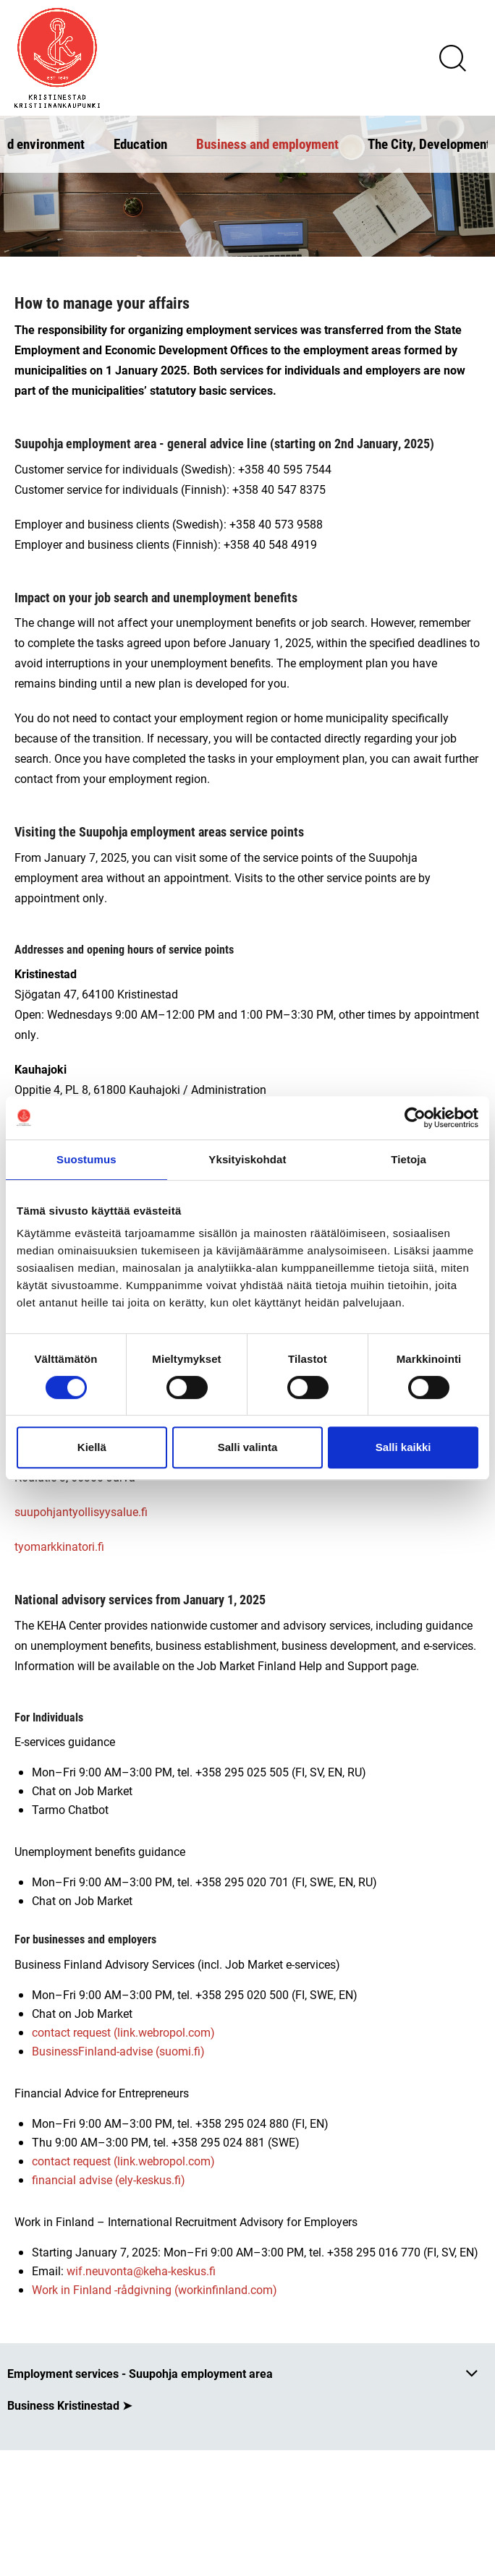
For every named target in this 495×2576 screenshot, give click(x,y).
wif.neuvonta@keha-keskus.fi (143, 2270)
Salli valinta (248, 1447)
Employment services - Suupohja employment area (140, 2373)
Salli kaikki (403, 1447)
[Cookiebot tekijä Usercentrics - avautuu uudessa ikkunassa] (415, 1118)
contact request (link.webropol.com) (123, 2032)
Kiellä (91, 1447)
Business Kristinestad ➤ (69, 2405)
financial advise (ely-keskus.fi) (108, 2179)
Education (140, 143)
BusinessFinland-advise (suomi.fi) (118, 2050)
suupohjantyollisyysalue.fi (81, 1511)
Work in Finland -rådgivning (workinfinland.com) (154, 2289)
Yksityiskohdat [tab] (247, 1159)
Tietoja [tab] (408, 1159)
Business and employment (267, 143)
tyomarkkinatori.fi (59, 1546)
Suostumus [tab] (86, 1159)
